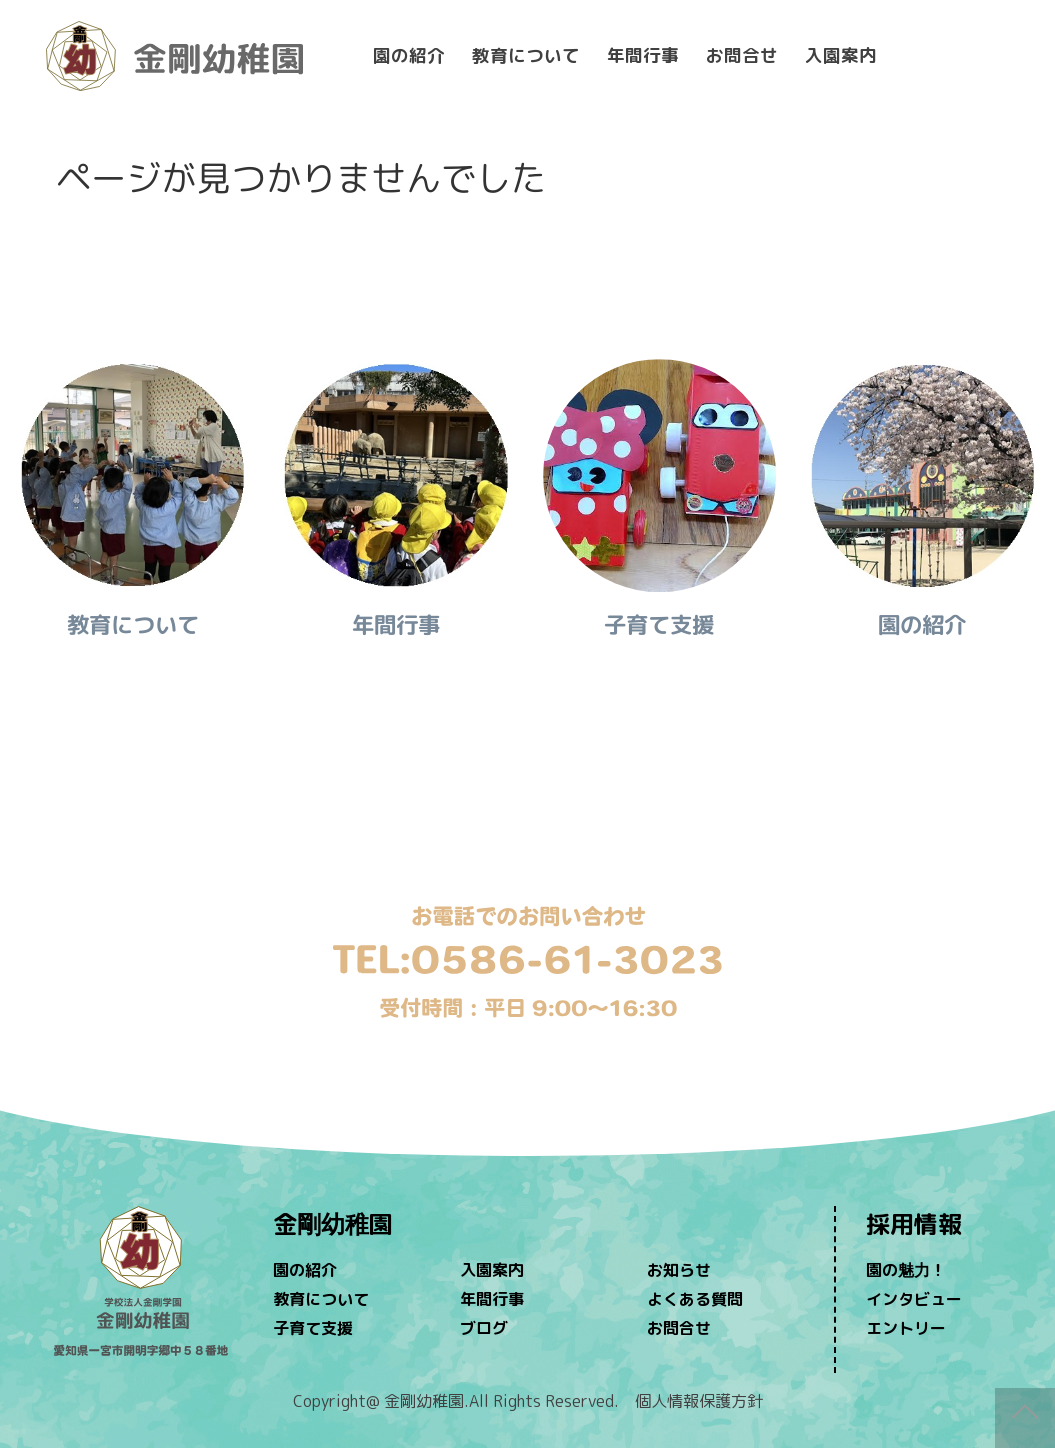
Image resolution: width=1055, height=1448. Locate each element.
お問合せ (742, 55)
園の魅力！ (906, 1270)
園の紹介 (409, 55)
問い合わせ (527, 860)
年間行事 (643, 55)
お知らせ (679, 1270)
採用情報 (914, 1224)
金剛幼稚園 (333, 1224)
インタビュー (914, 1299)
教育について (526, 55)
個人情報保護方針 (699, 1401)
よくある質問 (695, 1299)
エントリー (906, 1328)
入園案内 (841, 55)
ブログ (484, 1328)
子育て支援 (313, 1328)
